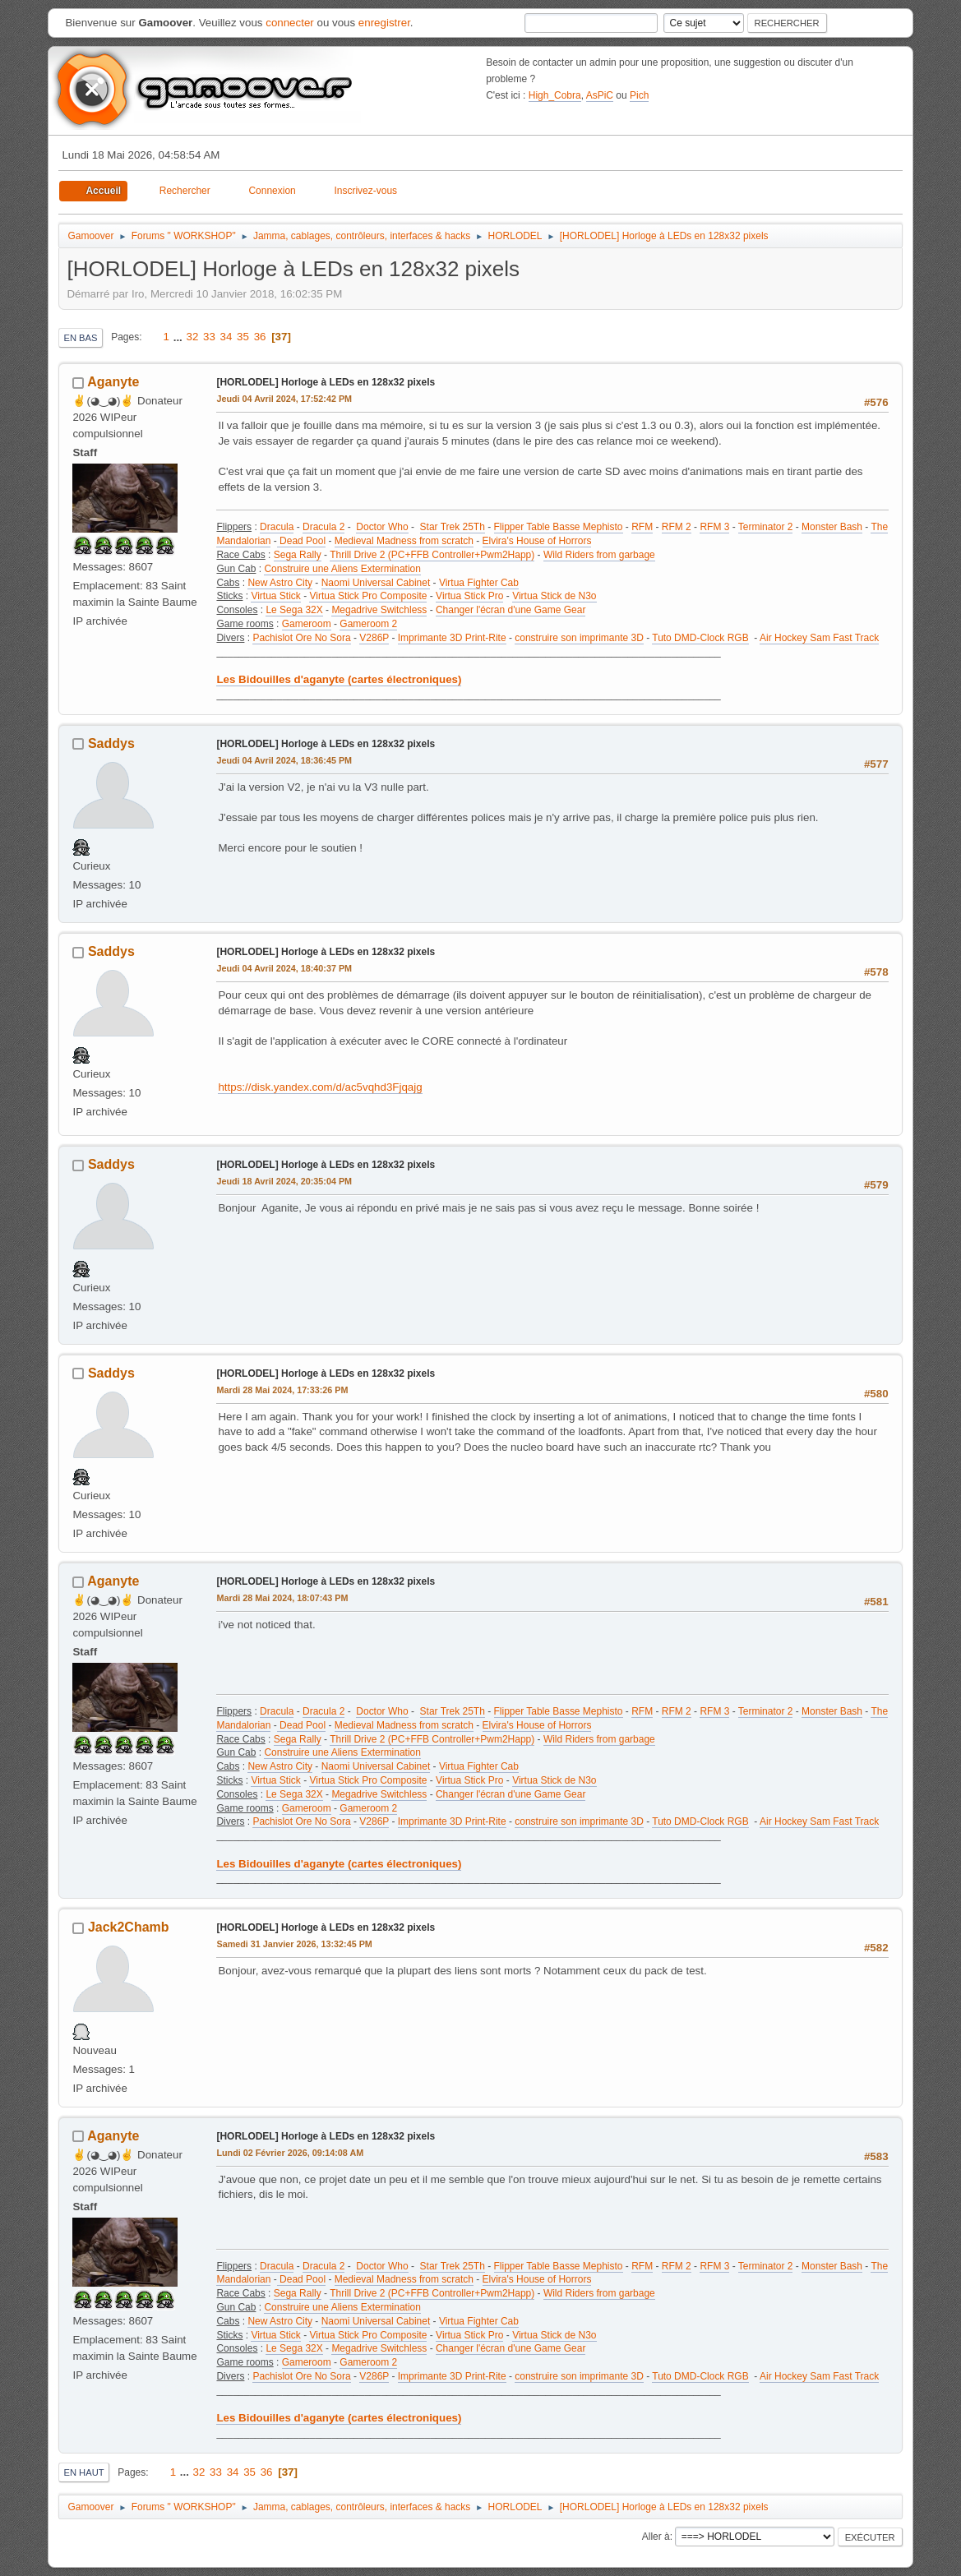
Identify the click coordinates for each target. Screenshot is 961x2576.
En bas (80, 338)
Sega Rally (297, 555)
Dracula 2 (323, 527)
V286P (374, 638)
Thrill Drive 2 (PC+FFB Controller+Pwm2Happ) (432, 555)
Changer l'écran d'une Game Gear (510, 610)
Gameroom (306, 624)
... (179, 336)
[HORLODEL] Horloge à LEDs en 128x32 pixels (325, 382)
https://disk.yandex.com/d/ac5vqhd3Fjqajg (320, 1087)
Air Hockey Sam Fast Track (819, 638)
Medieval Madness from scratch (404, 541)
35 (243, 336)
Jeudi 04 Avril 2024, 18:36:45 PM (284, 760)
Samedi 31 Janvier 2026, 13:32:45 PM (294, 1944)
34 (226, 336)
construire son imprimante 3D (579, 638)
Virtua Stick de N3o (554, 596)
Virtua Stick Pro (469, 596)
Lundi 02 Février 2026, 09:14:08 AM (289, 2153)
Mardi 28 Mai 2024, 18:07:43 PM (282, 1598)
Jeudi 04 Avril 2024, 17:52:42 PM (284, 399)
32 (193, 336)
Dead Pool (301, 541)
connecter (290, 22)
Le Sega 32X (294, 610)
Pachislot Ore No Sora (301, 638)
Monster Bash (832, 527)
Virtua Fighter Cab (479, 583)
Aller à (656, 2536)
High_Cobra (555, 95)
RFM (642, 527)
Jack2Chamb (128, 1927)
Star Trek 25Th (452, 527)
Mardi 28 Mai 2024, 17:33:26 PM (282, 1390)
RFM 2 (676, 527)
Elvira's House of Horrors (537, 541)
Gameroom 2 (368, 624)
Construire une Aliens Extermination (342, 569)
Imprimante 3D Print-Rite (452, 638)
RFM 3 (714, 527)
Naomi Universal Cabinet (376, 583)
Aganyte (113, 382)
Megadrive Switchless (379, 610)
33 (209, 336)
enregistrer (384, 22)
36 (260, 336)
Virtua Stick (275, 596)
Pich (639, 95)
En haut (83, 2472)
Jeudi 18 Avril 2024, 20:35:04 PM (284, 1181)
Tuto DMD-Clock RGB (700, 638)
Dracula (276, 527)
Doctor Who (382, 527)
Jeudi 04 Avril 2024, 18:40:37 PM (284, 968)
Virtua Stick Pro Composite (368, 596)
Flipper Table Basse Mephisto (558, 527)
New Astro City (279, 583)
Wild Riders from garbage (599, 555)
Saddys (111, 743)
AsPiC (599, 95)
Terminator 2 (765, 527)
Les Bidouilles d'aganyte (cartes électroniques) (338, 679)
